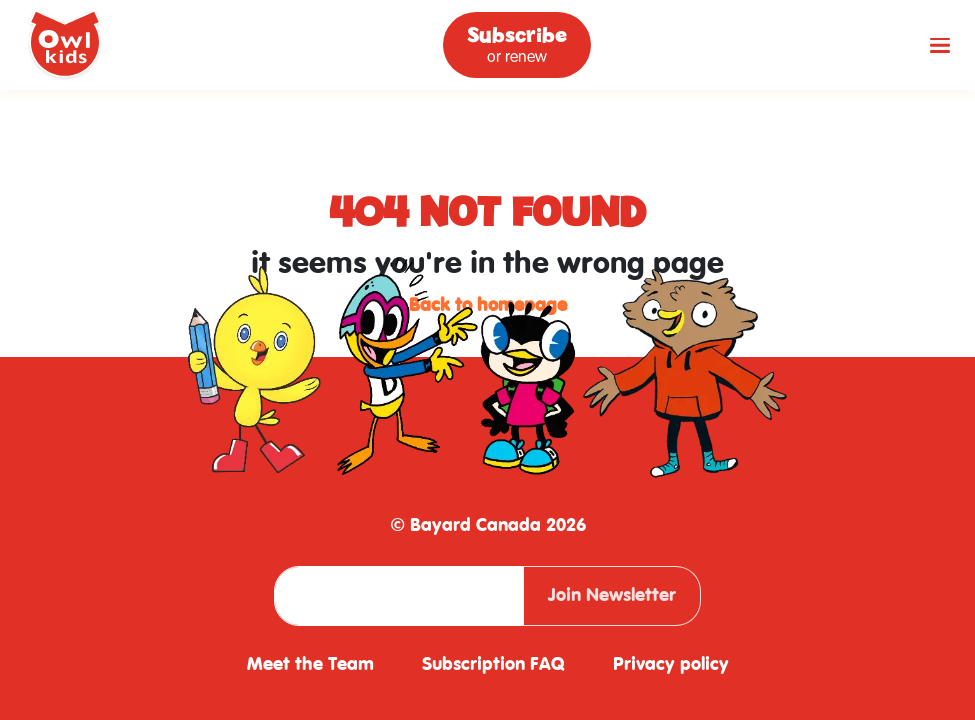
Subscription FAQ (493, 664)
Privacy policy (671, 664)
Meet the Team (310, 664)
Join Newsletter (612, 595)
